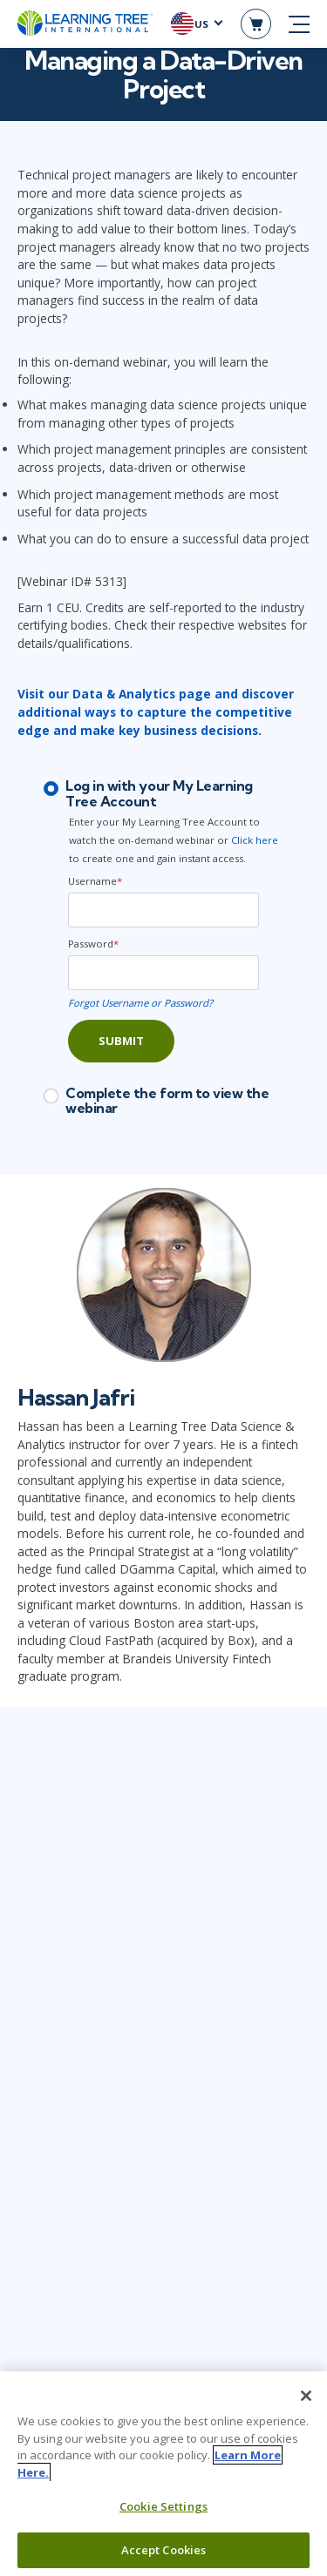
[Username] (163, 910)
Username (95, 880)
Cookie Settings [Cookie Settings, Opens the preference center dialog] (163, 2506)
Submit (121, 1041)
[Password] (163, 972)
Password (93, 943)
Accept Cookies (164, 2550)
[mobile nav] (299, 24)
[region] (163, 2473)
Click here (254, 839)
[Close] (306, 2396)
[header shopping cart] (256, 24)
